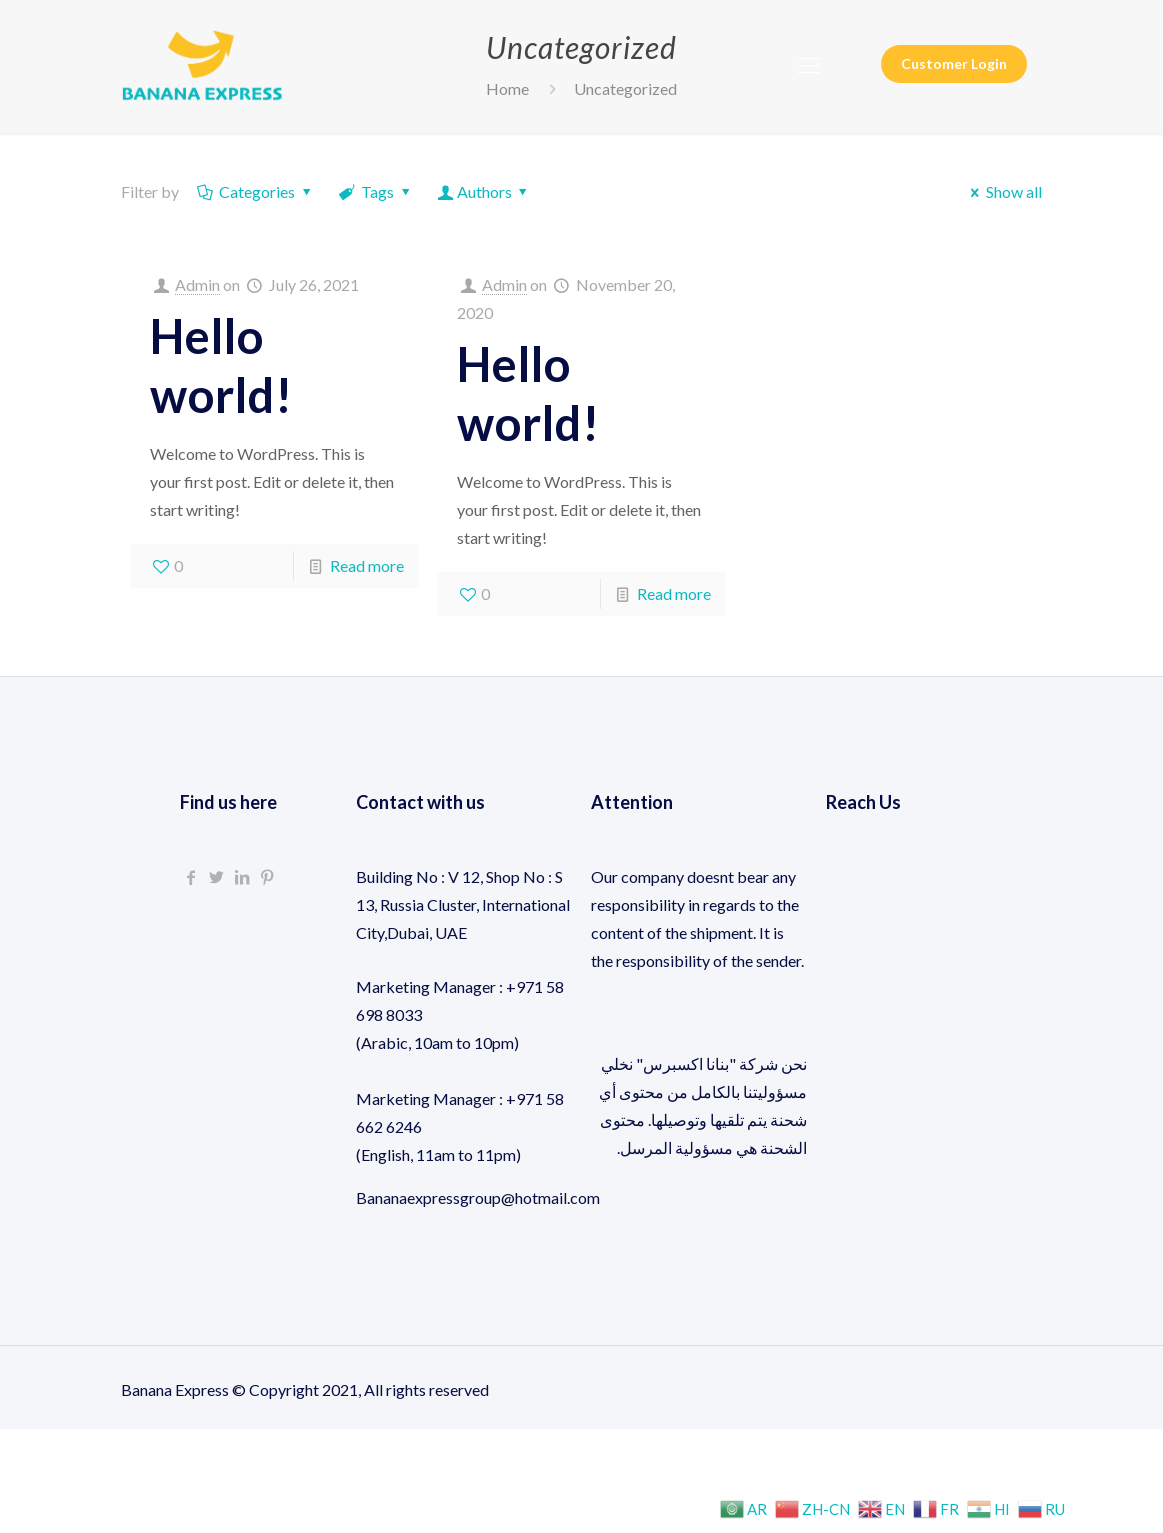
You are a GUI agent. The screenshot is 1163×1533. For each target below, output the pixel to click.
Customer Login (954, 63)
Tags (376, 191)
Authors (484, 191)
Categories (256, 191)
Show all (1003, 191)
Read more (367, 565)
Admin (197, 284)
